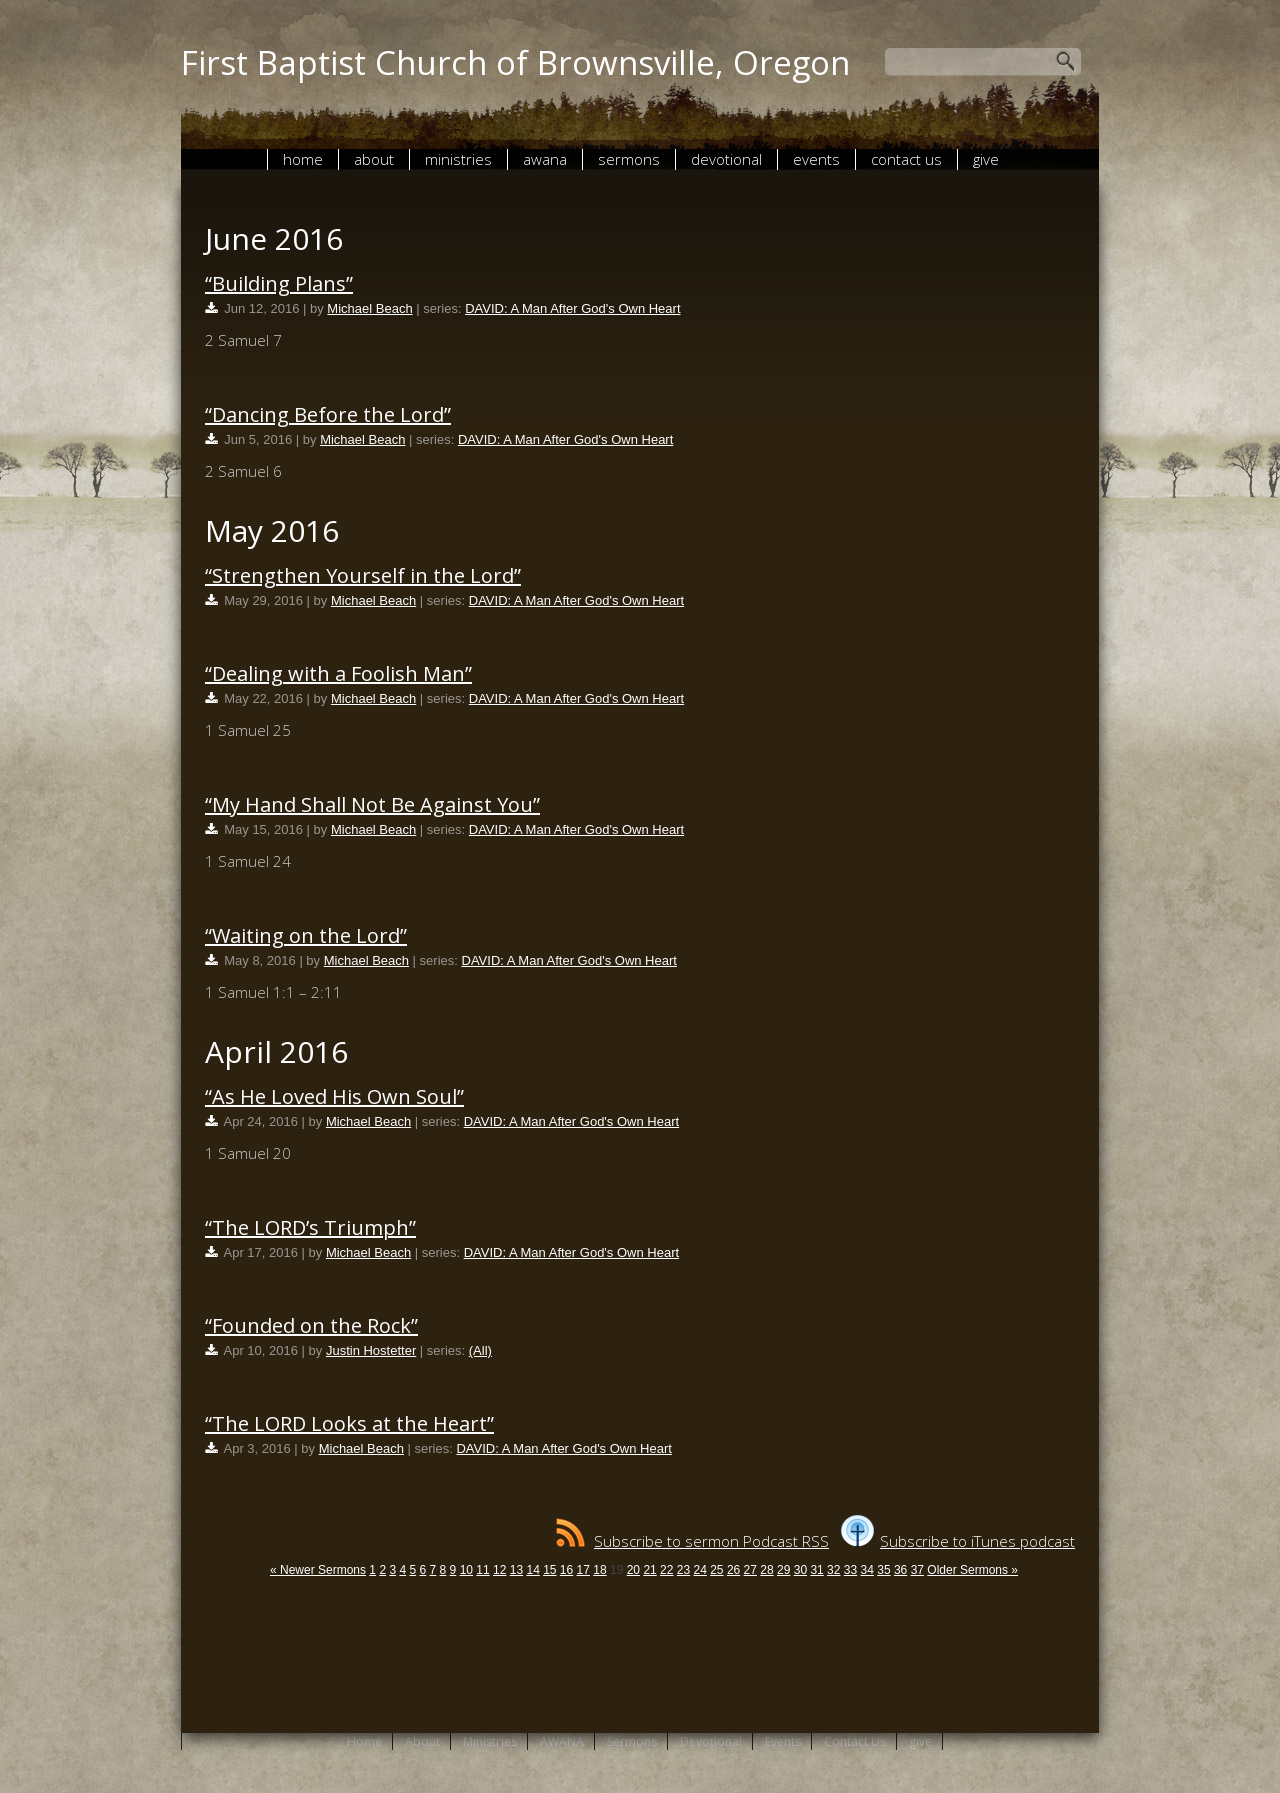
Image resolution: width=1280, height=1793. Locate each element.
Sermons (629, 159)
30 (800, 1570)
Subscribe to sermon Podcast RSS (692, 1541)
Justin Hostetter (371, 1350)
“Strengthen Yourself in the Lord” (363, 575)
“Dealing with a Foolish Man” (338, 673)
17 (583, 1570)
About (374, 159)
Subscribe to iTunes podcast (958, 1541)
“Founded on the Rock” (311, 1325)
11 (482, 1570)
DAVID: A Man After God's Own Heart (572, 308)
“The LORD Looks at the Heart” (349, 1423)
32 (833, 1570)
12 (499, 1570)
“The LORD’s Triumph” (310, 1227)
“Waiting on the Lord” (306, 935)
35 (883, 1570)
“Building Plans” (279, 283)
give (986, 159)
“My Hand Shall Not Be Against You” (372, 804)
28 (766, 1570)
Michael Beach (369, 308)
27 (750, 1570)
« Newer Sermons (318, 1570)
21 (649, 1570)
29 (783, 1570)
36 (900, 1570)
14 (532, 1570)
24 (699, 1570)
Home (303, 159)
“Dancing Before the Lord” (328, 414)
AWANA (545, 159)
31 (816, 1570)
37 (917, 1570)
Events (816, 159)
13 (516, 1570)
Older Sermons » (972, 1570)
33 (850, 1570)
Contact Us (906, 159)
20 (633, 1570)
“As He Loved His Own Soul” (334, 1096)
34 (867, 1570)
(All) (480, 1350)
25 (716, 1570)
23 (683, 1570)
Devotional (726, 159)
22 (666, 1570)
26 (733, 1570)
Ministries (458, 159)
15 (549, 1570)
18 (599, 1570)
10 (466, 1570)
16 (566, 1570)
